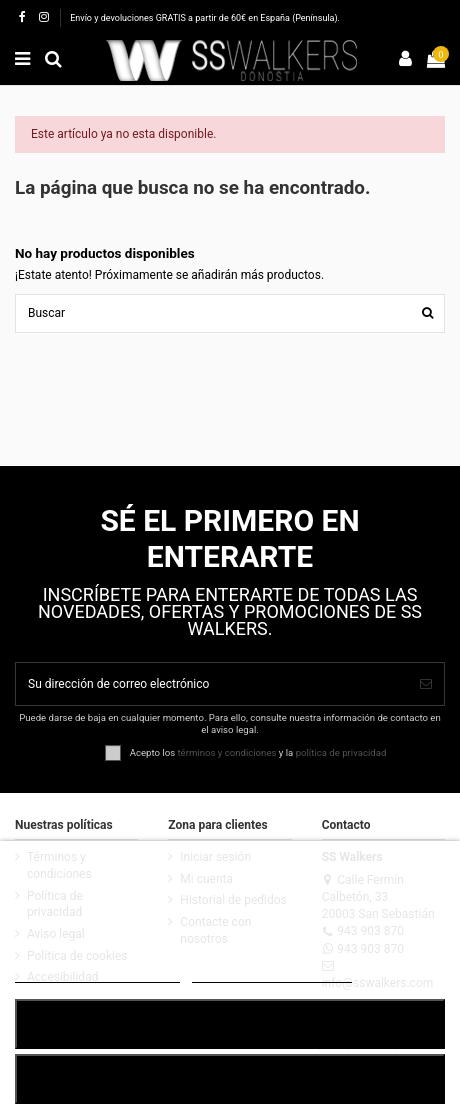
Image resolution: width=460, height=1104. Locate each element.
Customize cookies (272, 973)
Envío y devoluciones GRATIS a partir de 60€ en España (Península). (205, 18)
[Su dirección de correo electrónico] (212, 684)
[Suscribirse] (426, 684)
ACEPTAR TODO (230, 1023)
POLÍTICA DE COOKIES (97, 973)
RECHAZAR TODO (230, 1078)
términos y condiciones (226, 751)
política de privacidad (341, 751)
